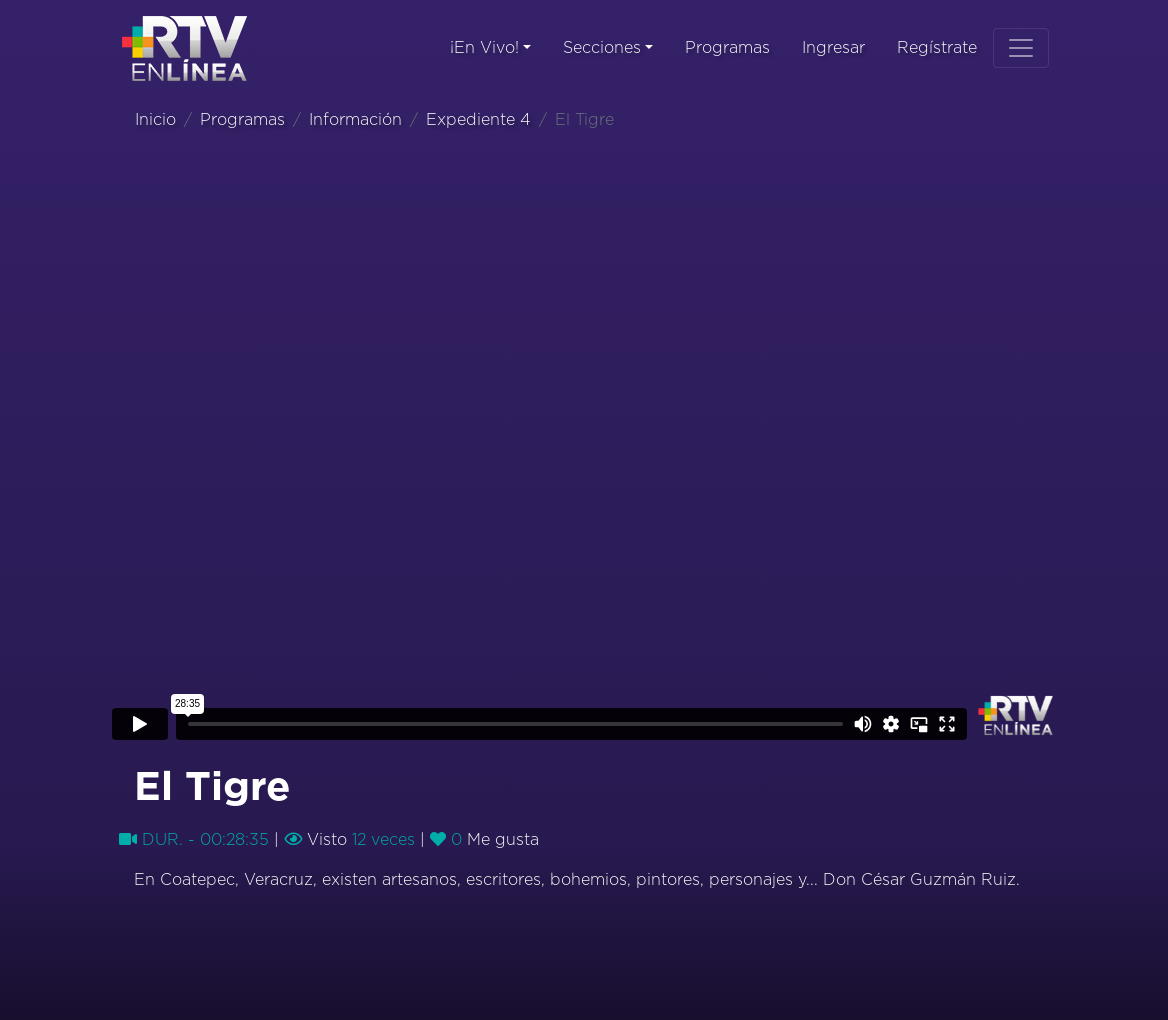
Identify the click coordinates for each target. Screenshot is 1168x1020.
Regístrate (937, 48)
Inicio (155, 120)
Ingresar (833, 48)
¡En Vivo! (484, 48)
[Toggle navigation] (1021, 48)
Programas (727, 48)
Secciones (602, 48)
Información (355, 120)
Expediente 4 (478, 120)
